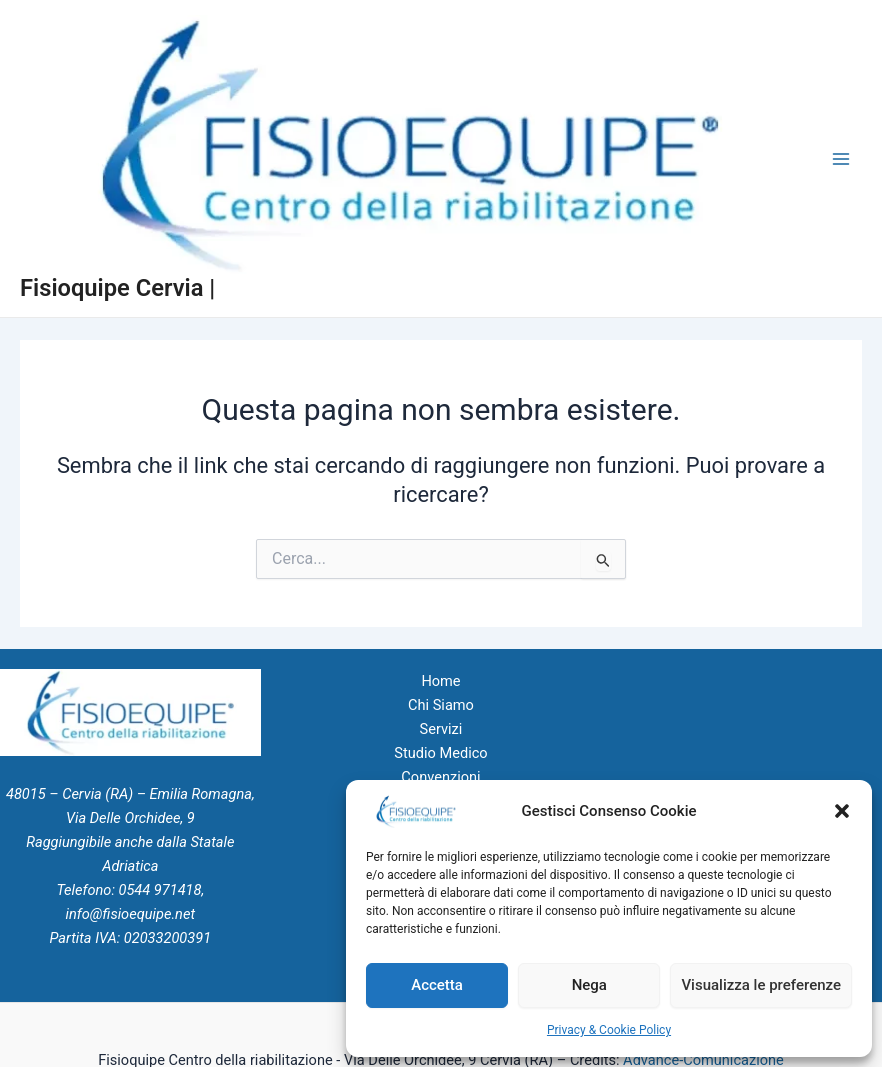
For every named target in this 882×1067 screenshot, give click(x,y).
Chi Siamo (441, 705)
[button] (842, 811)
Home (440, 681)
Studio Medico (440, 753)
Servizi (441, 729)
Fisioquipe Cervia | (117, 288)
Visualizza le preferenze (761, 985)
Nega (589, 985)
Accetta (437, 985)
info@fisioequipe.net (130, 914)
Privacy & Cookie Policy (609, 1030)
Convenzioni (440, 777)
